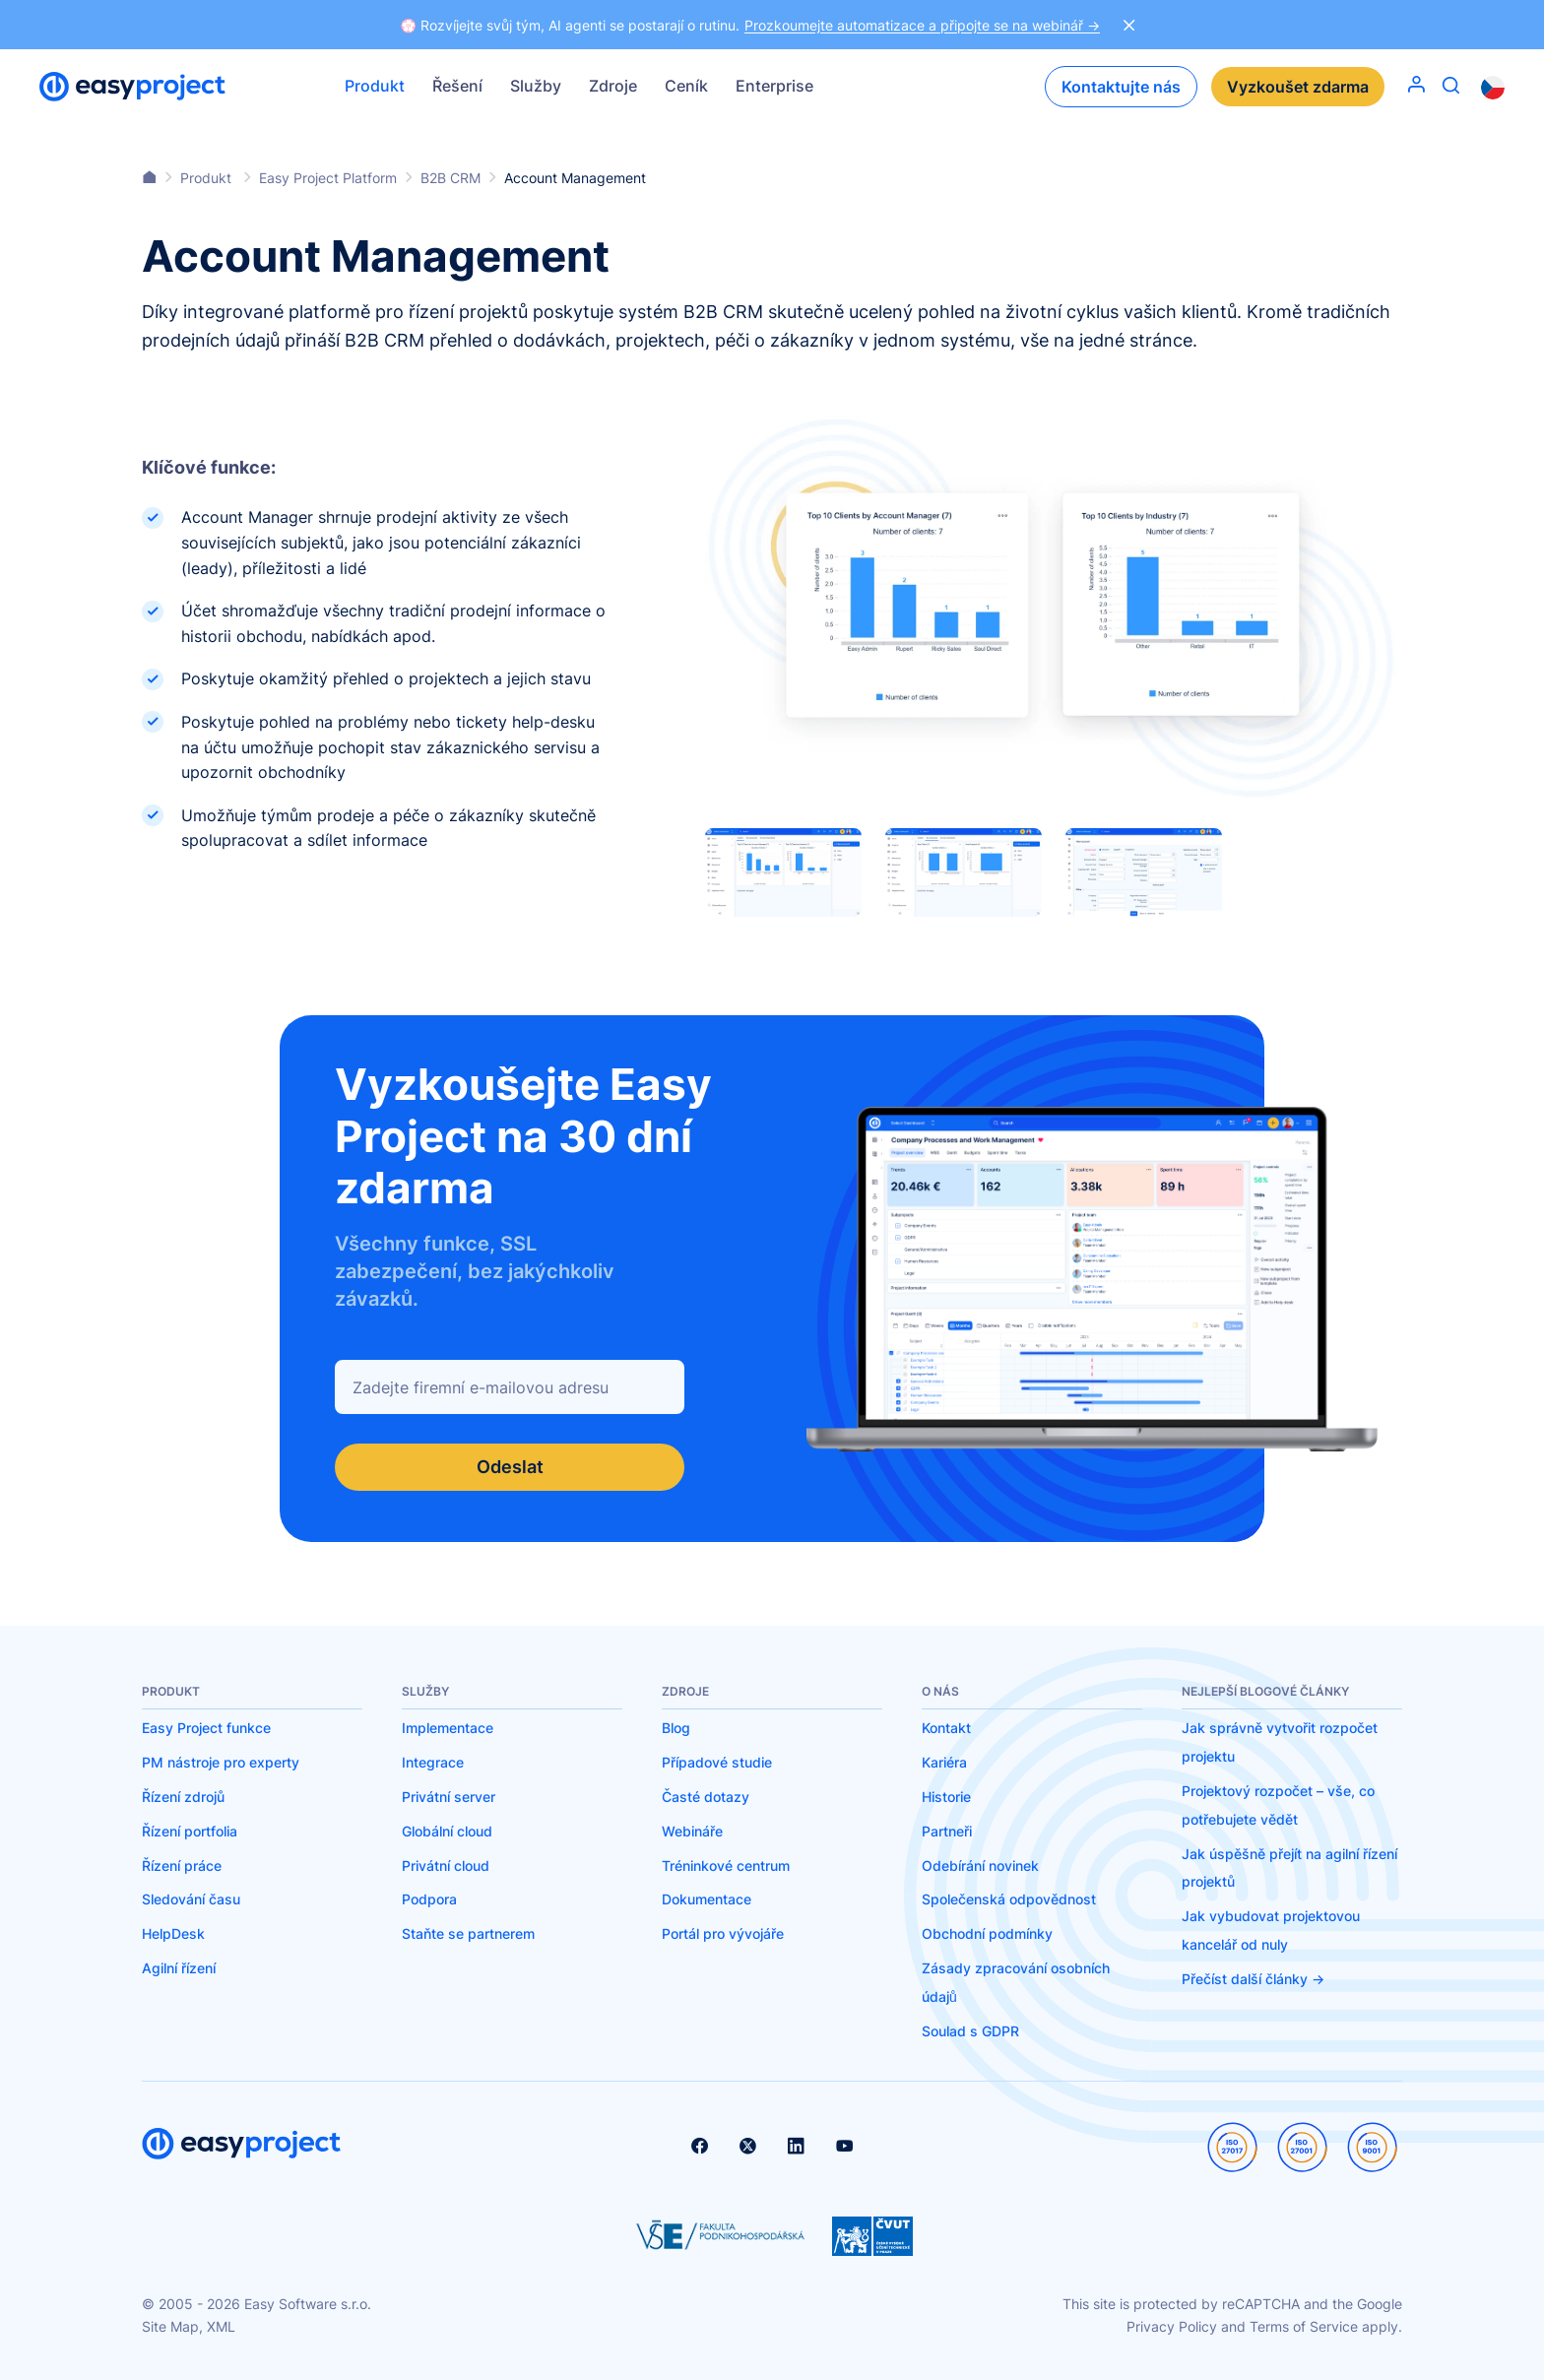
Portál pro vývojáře (723, 1933)
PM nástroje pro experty (220, 1762)
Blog (676, 1727)
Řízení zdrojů (183, 1796)
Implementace (447, 1727)
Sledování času (191, 1899)
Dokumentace (706, 1899)
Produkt (375, 86)
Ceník (686, 86)
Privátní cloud (445, 1865)
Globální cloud (447, 1831)
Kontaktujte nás (1121, 86)
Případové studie (717, 1762)
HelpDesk (173, 1933)
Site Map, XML (188, 2326)
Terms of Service (1304, 2326)
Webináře (692, 1831)
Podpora (429, 1899)
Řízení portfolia (189, 1831)
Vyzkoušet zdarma (1298, 86)
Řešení (457, 86)
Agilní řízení (179, 1968)
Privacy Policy (1171, 2326)
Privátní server (448, 1796)
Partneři (947, 1831)
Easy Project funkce (206, 1727)
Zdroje (613, 86)
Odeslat (510, 1466)
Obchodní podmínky (987, 1933)
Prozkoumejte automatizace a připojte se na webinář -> (922, 25)
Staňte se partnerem (468, 1933)
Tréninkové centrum (726, 1865)
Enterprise (774, 86)
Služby (535, 86)
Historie (946, 1796)
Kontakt (946, 1727)
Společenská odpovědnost (1009, 1899)
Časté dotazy (705, 1796)
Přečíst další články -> (1253, 1978)
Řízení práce (182, 1865)
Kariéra (944, 1762)
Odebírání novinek (980, 1865)
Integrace (433, 1762)
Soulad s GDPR (970, 2031)
